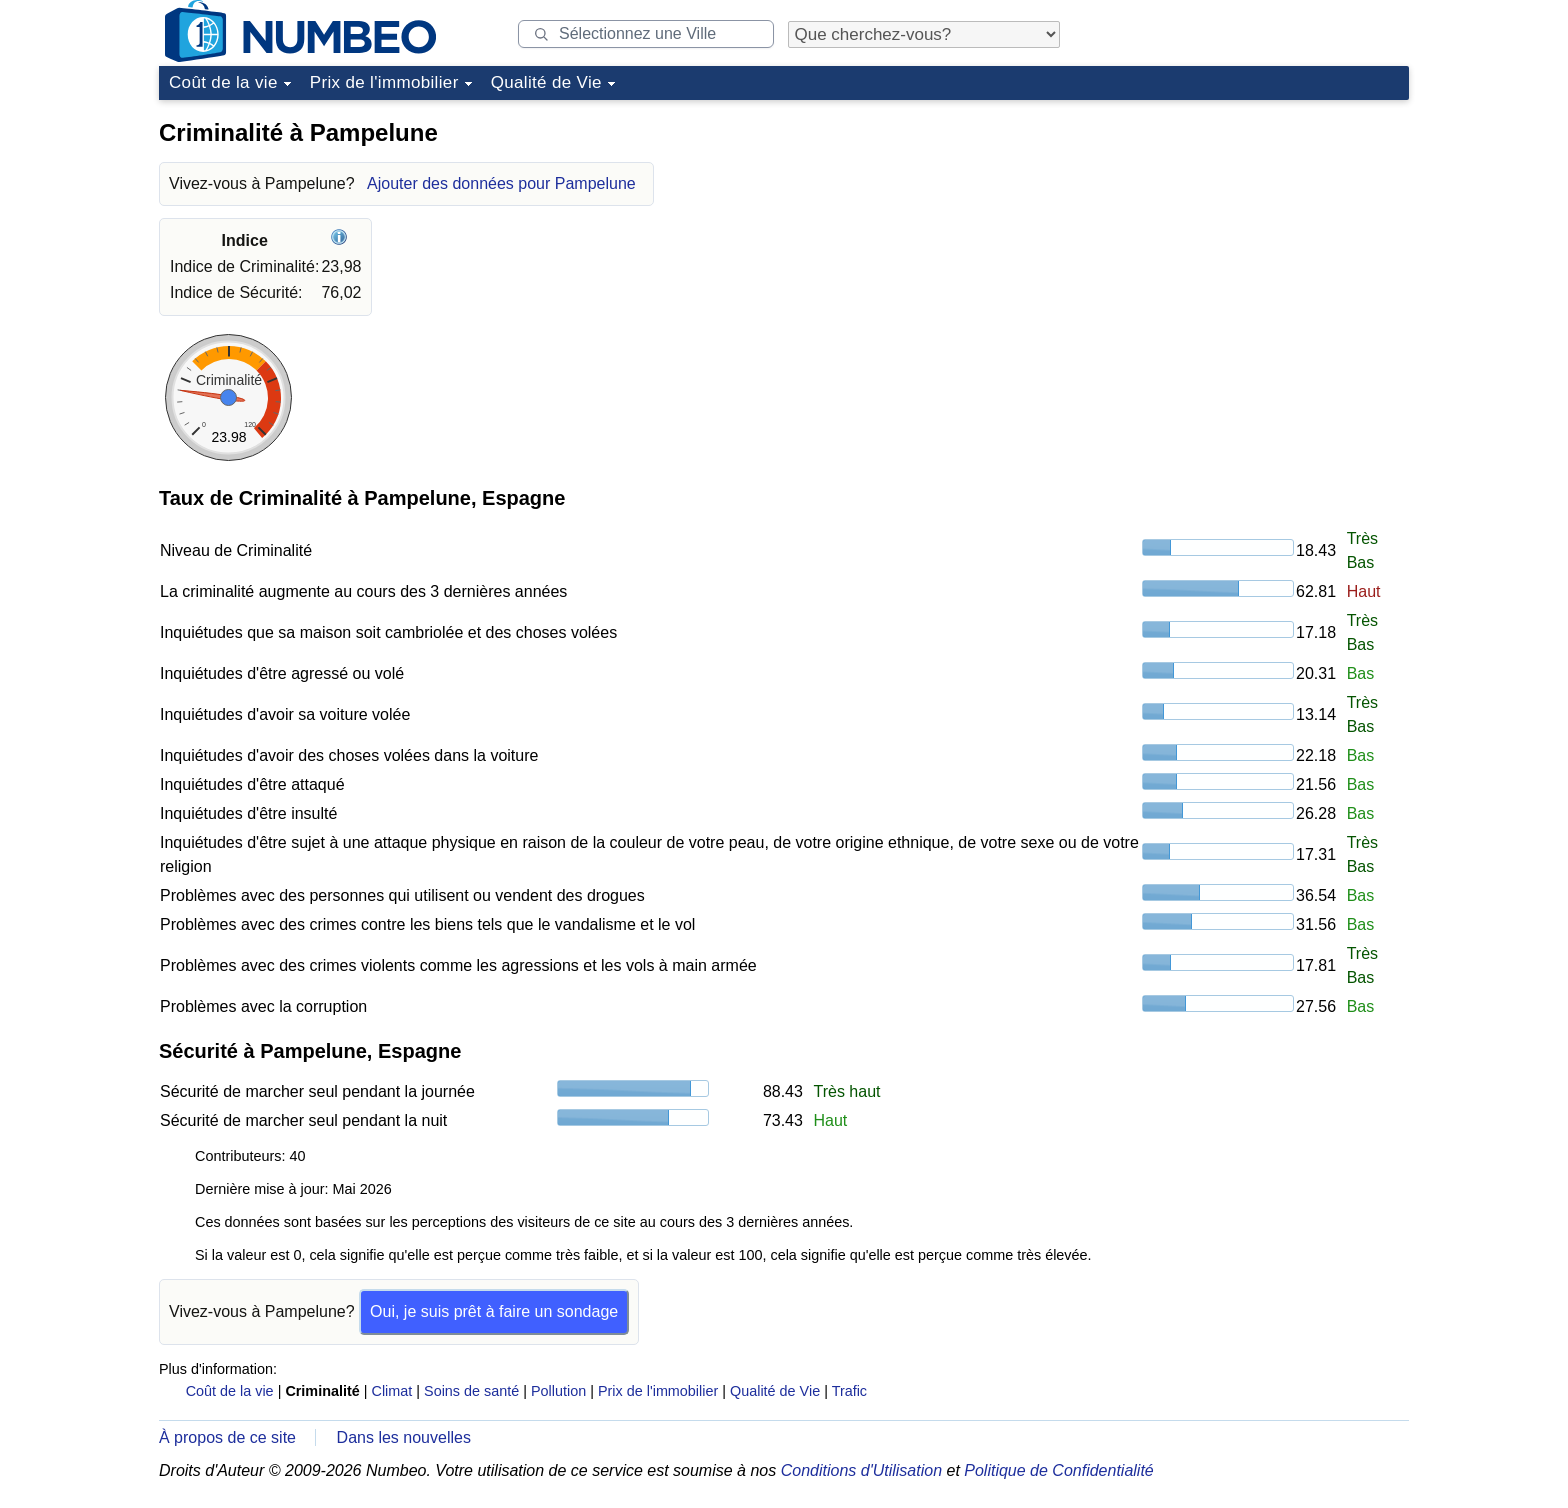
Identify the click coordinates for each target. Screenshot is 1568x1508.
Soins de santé (471, 1391)
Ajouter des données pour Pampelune (501, 183)
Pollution (558, 1391)
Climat (392, 1391)
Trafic (849, 1391)
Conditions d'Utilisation (861, 1470)
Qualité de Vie (546, 82)
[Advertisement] (1259, 234)
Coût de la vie (223, 82)
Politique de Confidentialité (1058, 1470)
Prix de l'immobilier (384, 82)
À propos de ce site (227, 1437)
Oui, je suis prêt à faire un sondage (494, 1311)
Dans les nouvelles (404, 1437)
